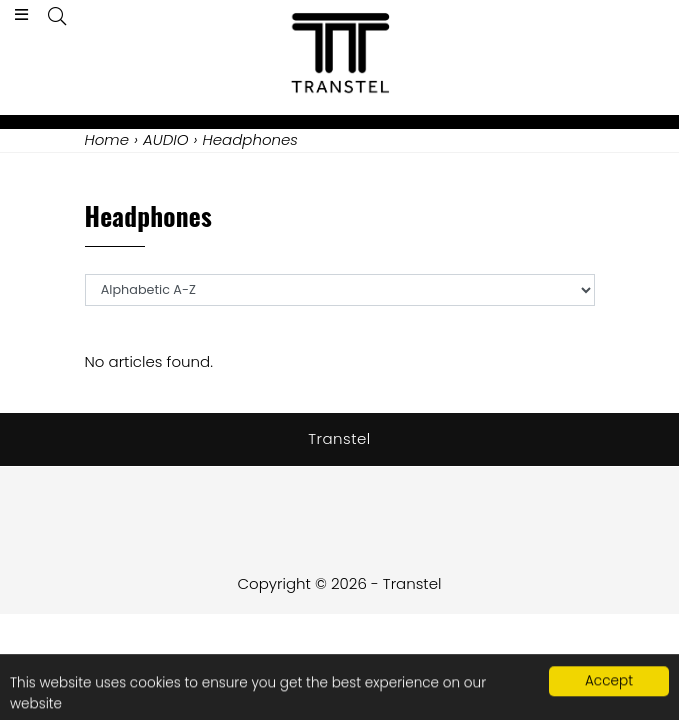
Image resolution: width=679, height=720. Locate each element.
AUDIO (166, 139)
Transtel (339, 438)
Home (107, 139)
